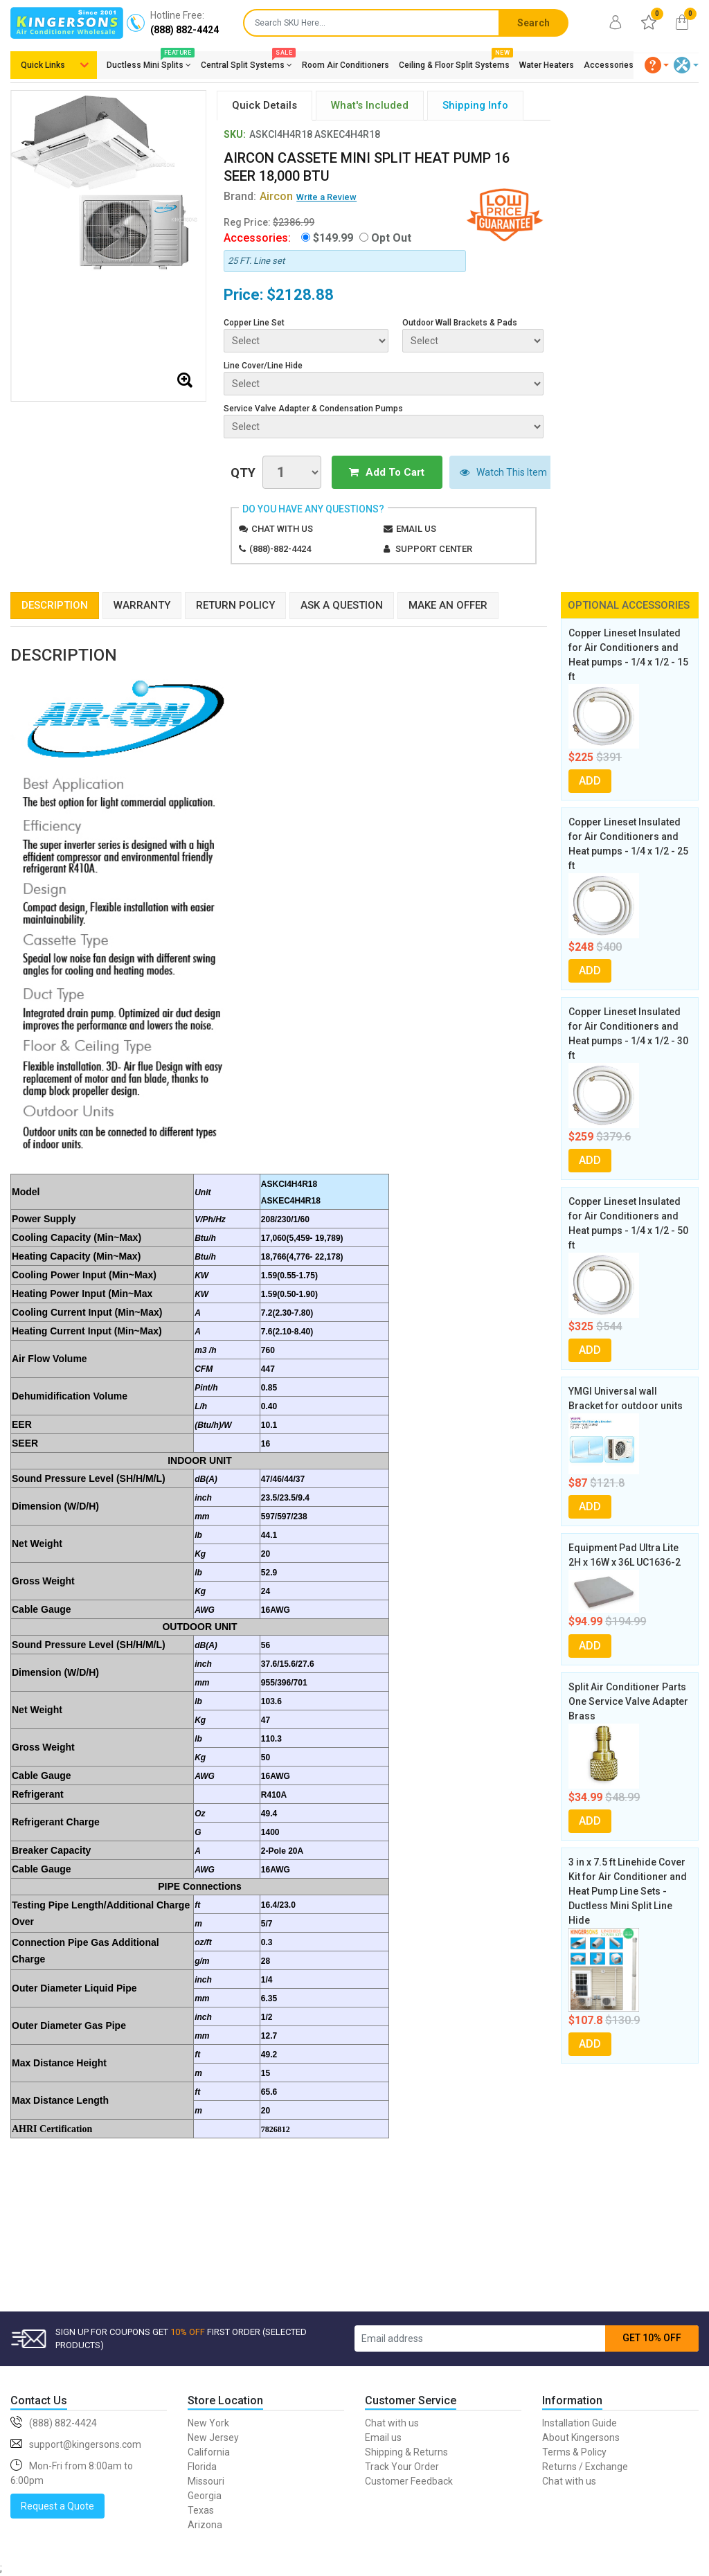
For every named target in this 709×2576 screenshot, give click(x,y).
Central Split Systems (246, 62)
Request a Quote (57, 2505)
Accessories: (257, 237)
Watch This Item (491, 472)
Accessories (609, 65)
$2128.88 (300, 294)
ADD (590, 780)
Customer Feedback (409, 2480)
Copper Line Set (254, 323)
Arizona (205, 2524)
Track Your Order (402, 2465)
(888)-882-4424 (280, 548)
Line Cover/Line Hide (263, 365)
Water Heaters (546, 65)
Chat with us (282, 528)
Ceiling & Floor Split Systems (454, 62)
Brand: (258, 196)
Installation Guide (579, 2422)
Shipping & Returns (406, 2451)
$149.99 (333, 237)
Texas (201, 2509)
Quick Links (43, 65)
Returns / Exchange (585, 2465)
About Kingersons (581, 2436)
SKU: (235, 134)
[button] (657, 65)
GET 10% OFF (651, 2337)
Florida (202, 2465)
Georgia (205, 2495)
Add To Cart (380, 472)
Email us (416, 528)
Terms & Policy (574, 2451)
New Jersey (213, 2436)
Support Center (433, 548)
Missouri (206, 2480)
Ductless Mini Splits (149, 62)
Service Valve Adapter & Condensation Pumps (313, 408)
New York (208, 2422)
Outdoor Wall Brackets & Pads (459, 323)
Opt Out (391, 237)
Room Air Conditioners (345, 65)
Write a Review (326, 197)
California (209, 2451)
